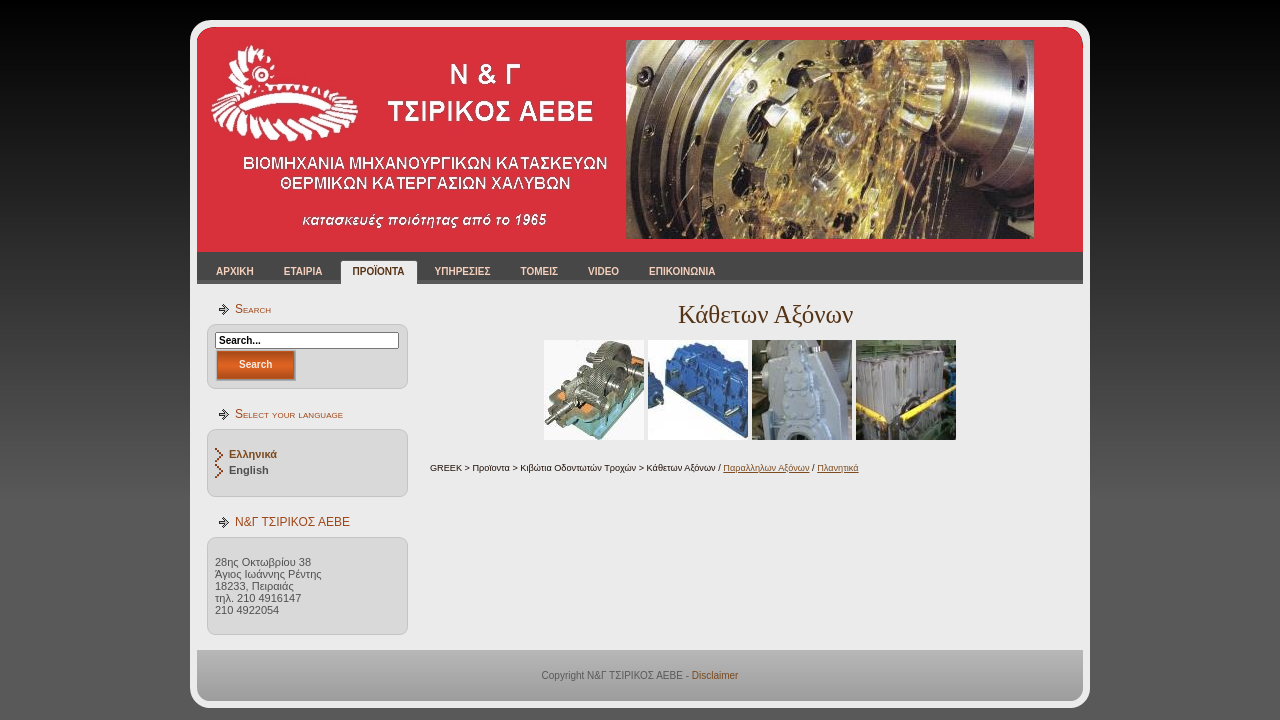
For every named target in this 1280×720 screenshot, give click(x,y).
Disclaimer (715, 675)
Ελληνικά (253, 454)
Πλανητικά (837, 468)
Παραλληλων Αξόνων (766, 468)
